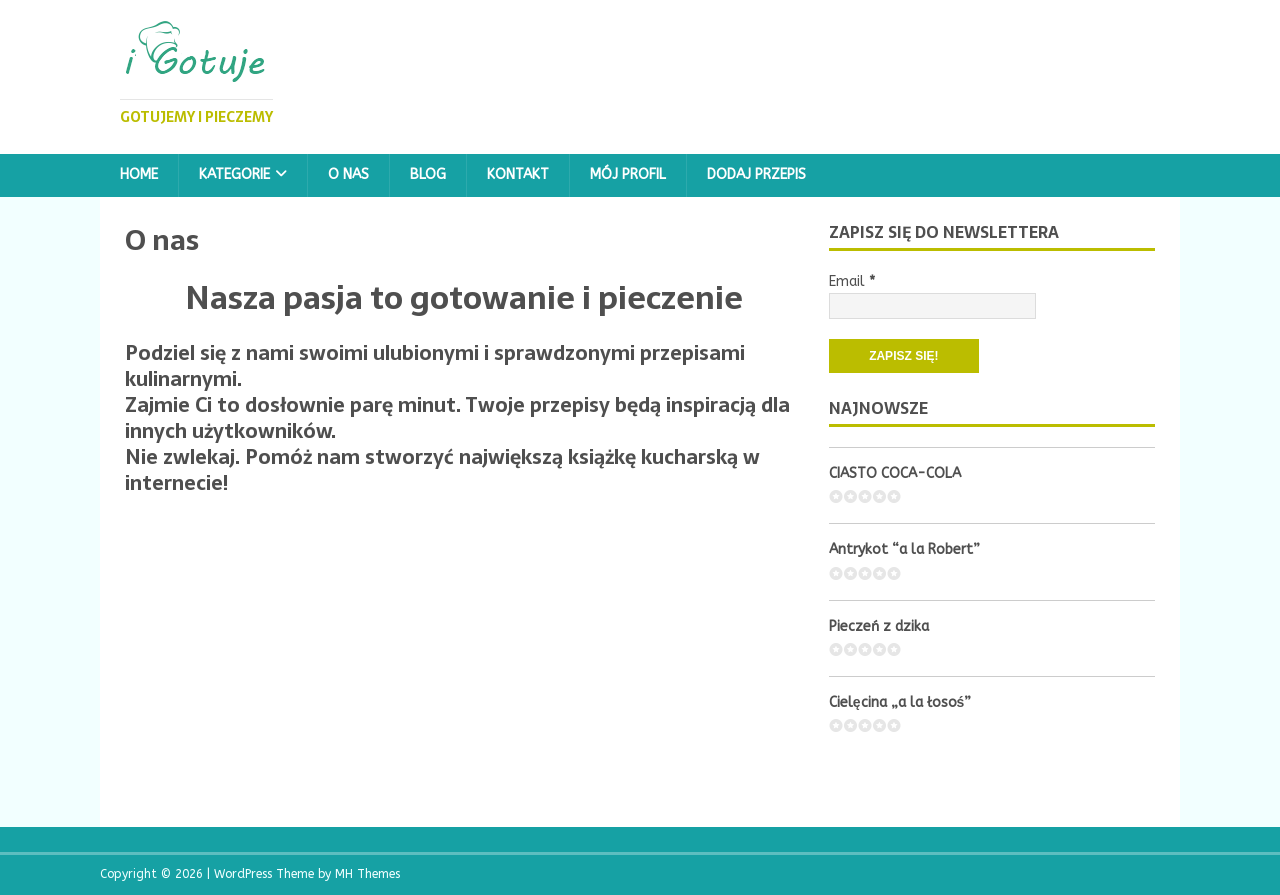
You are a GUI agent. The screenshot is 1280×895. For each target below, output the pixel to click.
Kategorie (234, 174)
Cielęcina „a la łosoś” (900, 702)
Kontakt (518, 174)
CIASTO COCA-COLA (895, 473)
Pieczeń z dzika (879, 626)
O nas (348, 174)
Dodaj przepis (756, 174)
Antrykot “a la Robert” (904, 549)
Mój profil (628, 174)
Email (852, 281)
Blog (428, 174)
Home (139, 174)
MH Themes (367, 874)
